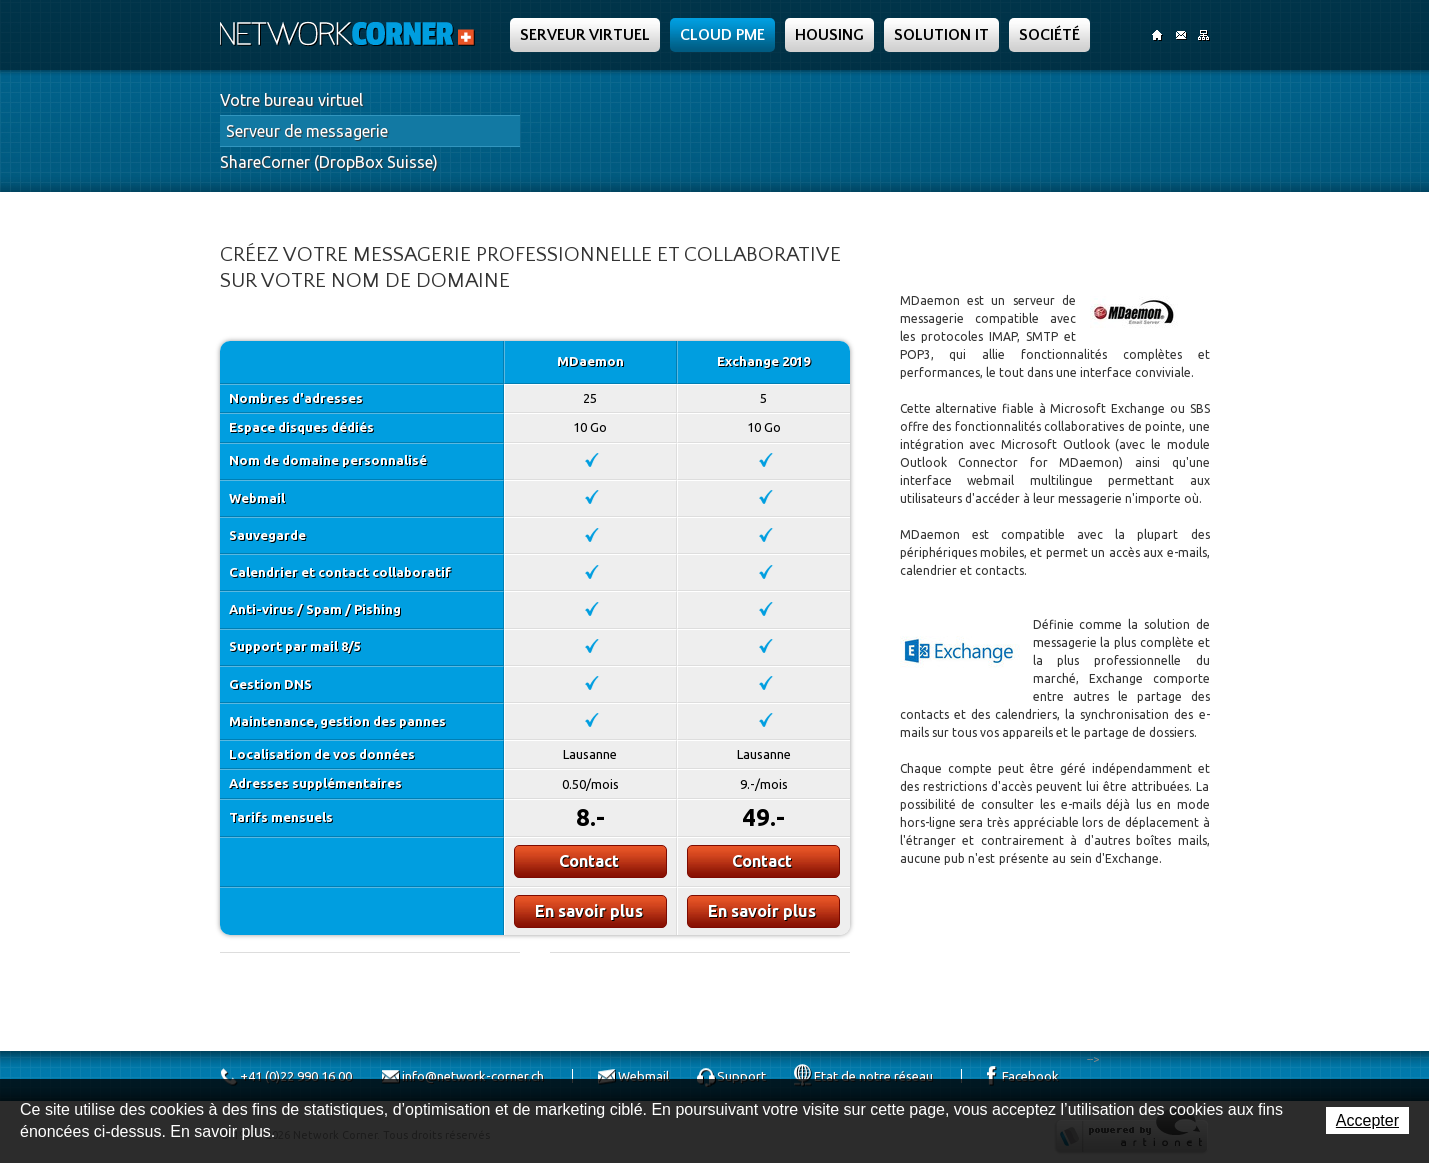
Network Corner (350, 34)
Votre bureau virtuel (291, 100)
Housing (829, 35)
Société (1049, 35)
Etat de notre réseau (873, 1076)
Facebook (1030, 1076)
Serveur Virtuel (585, 35)
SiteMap (1203, 35)
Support (741, 1076)
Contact (1180, 35)
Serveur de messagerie (307, 131)
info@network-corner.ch (473, 1076)
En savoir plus (589, 911)
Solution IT (941, 35)
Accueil (1157, 35)
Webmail (643, 1076)
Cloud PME (722, 35)
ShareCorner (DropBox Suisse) (329, 162)
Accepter (1367, 1120)
